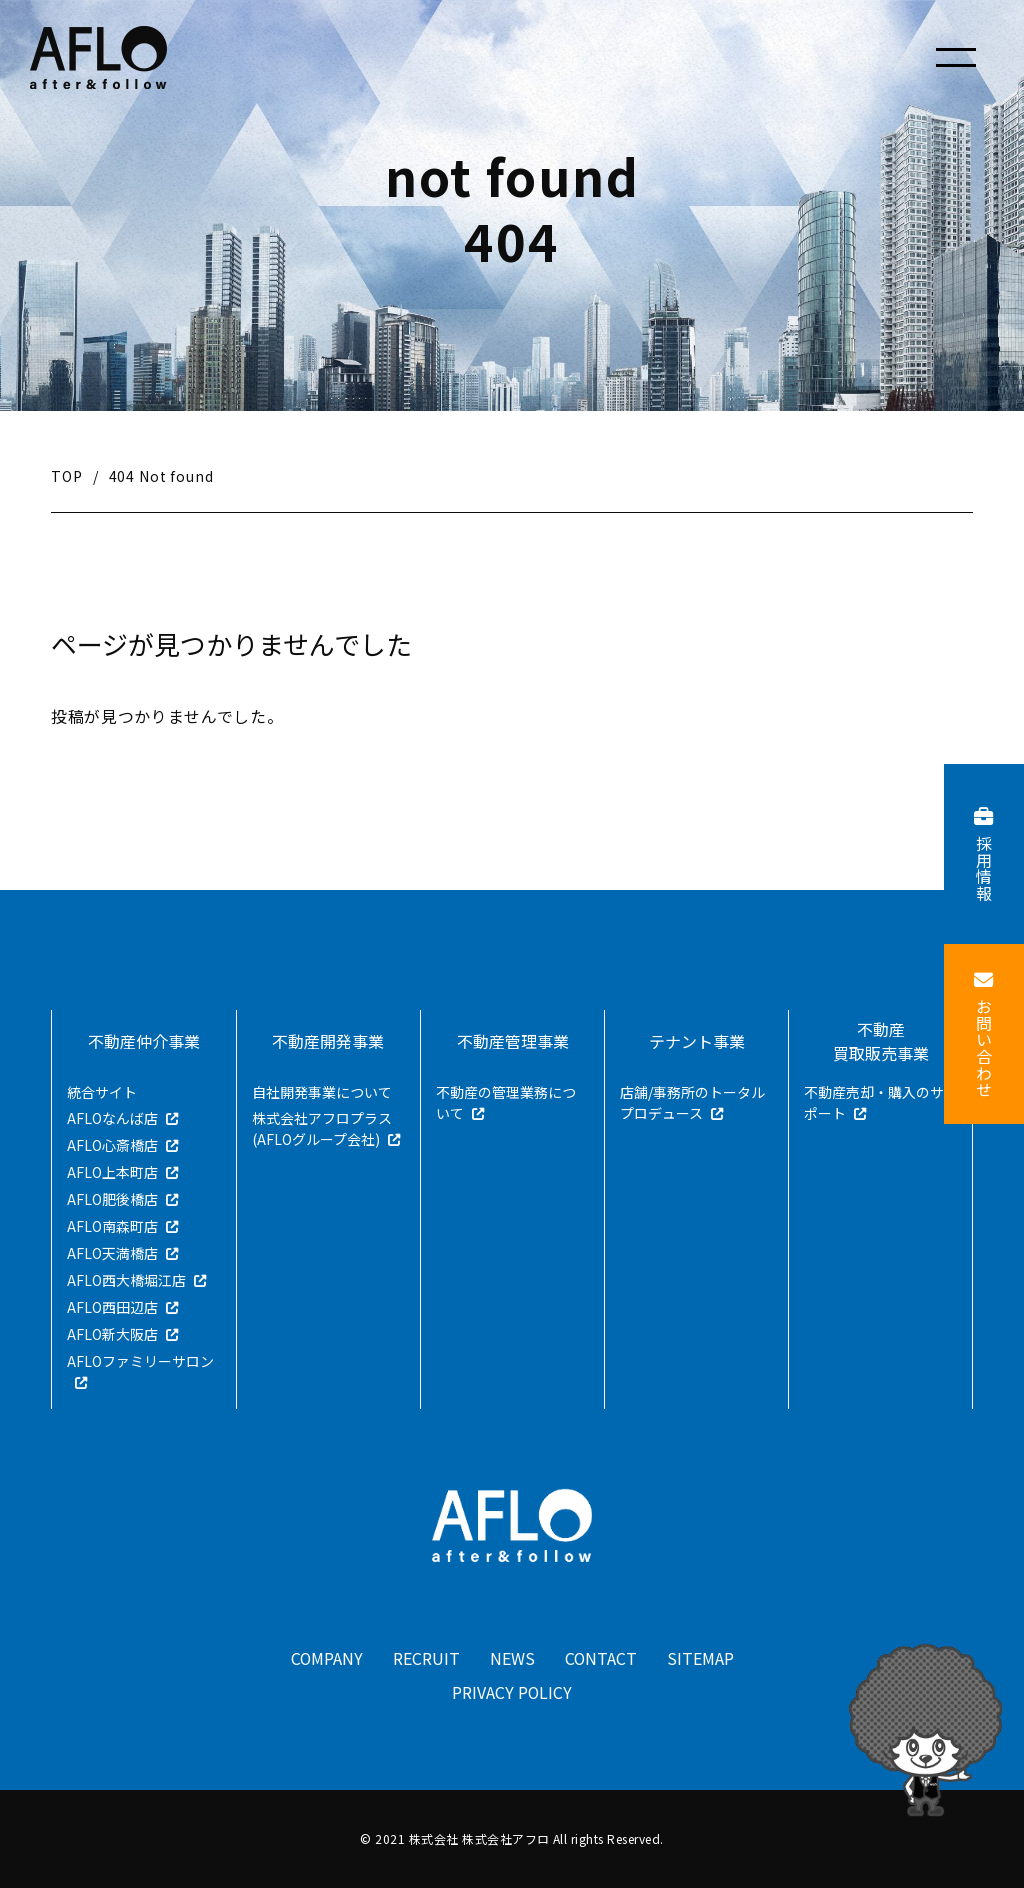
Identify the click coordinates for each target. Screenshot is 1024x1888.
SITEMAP (701, 1659)
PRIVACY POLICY (512, 1693)
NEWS (512, 1659)
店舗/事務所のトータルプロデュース (692, 1102)
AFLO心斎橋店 (112, 1145)
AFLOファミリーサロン (140, 1361)
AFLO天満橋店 (112, 1253)
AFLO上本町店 (112, 1172)
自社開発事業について (322, 1092)
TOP (67, 476)
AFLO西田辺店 (112, 1307)
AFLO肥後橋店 (112, 1199)
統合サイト (102, 1092)
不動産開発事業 (328, 1041)
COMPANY (326, 1659)
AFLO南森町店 (112, 1226)
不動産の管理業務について (506, 1102)
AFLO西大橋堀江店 (126, 1280)
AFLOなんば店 (112, 1118)
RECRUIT (426, 1659)
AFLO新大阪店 (112, 1334)
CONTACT (601, 1659)
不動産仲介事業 (144, 1041)
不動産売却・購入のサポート (874, 1102)
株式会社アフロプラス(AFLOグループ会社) (322, 1128)
